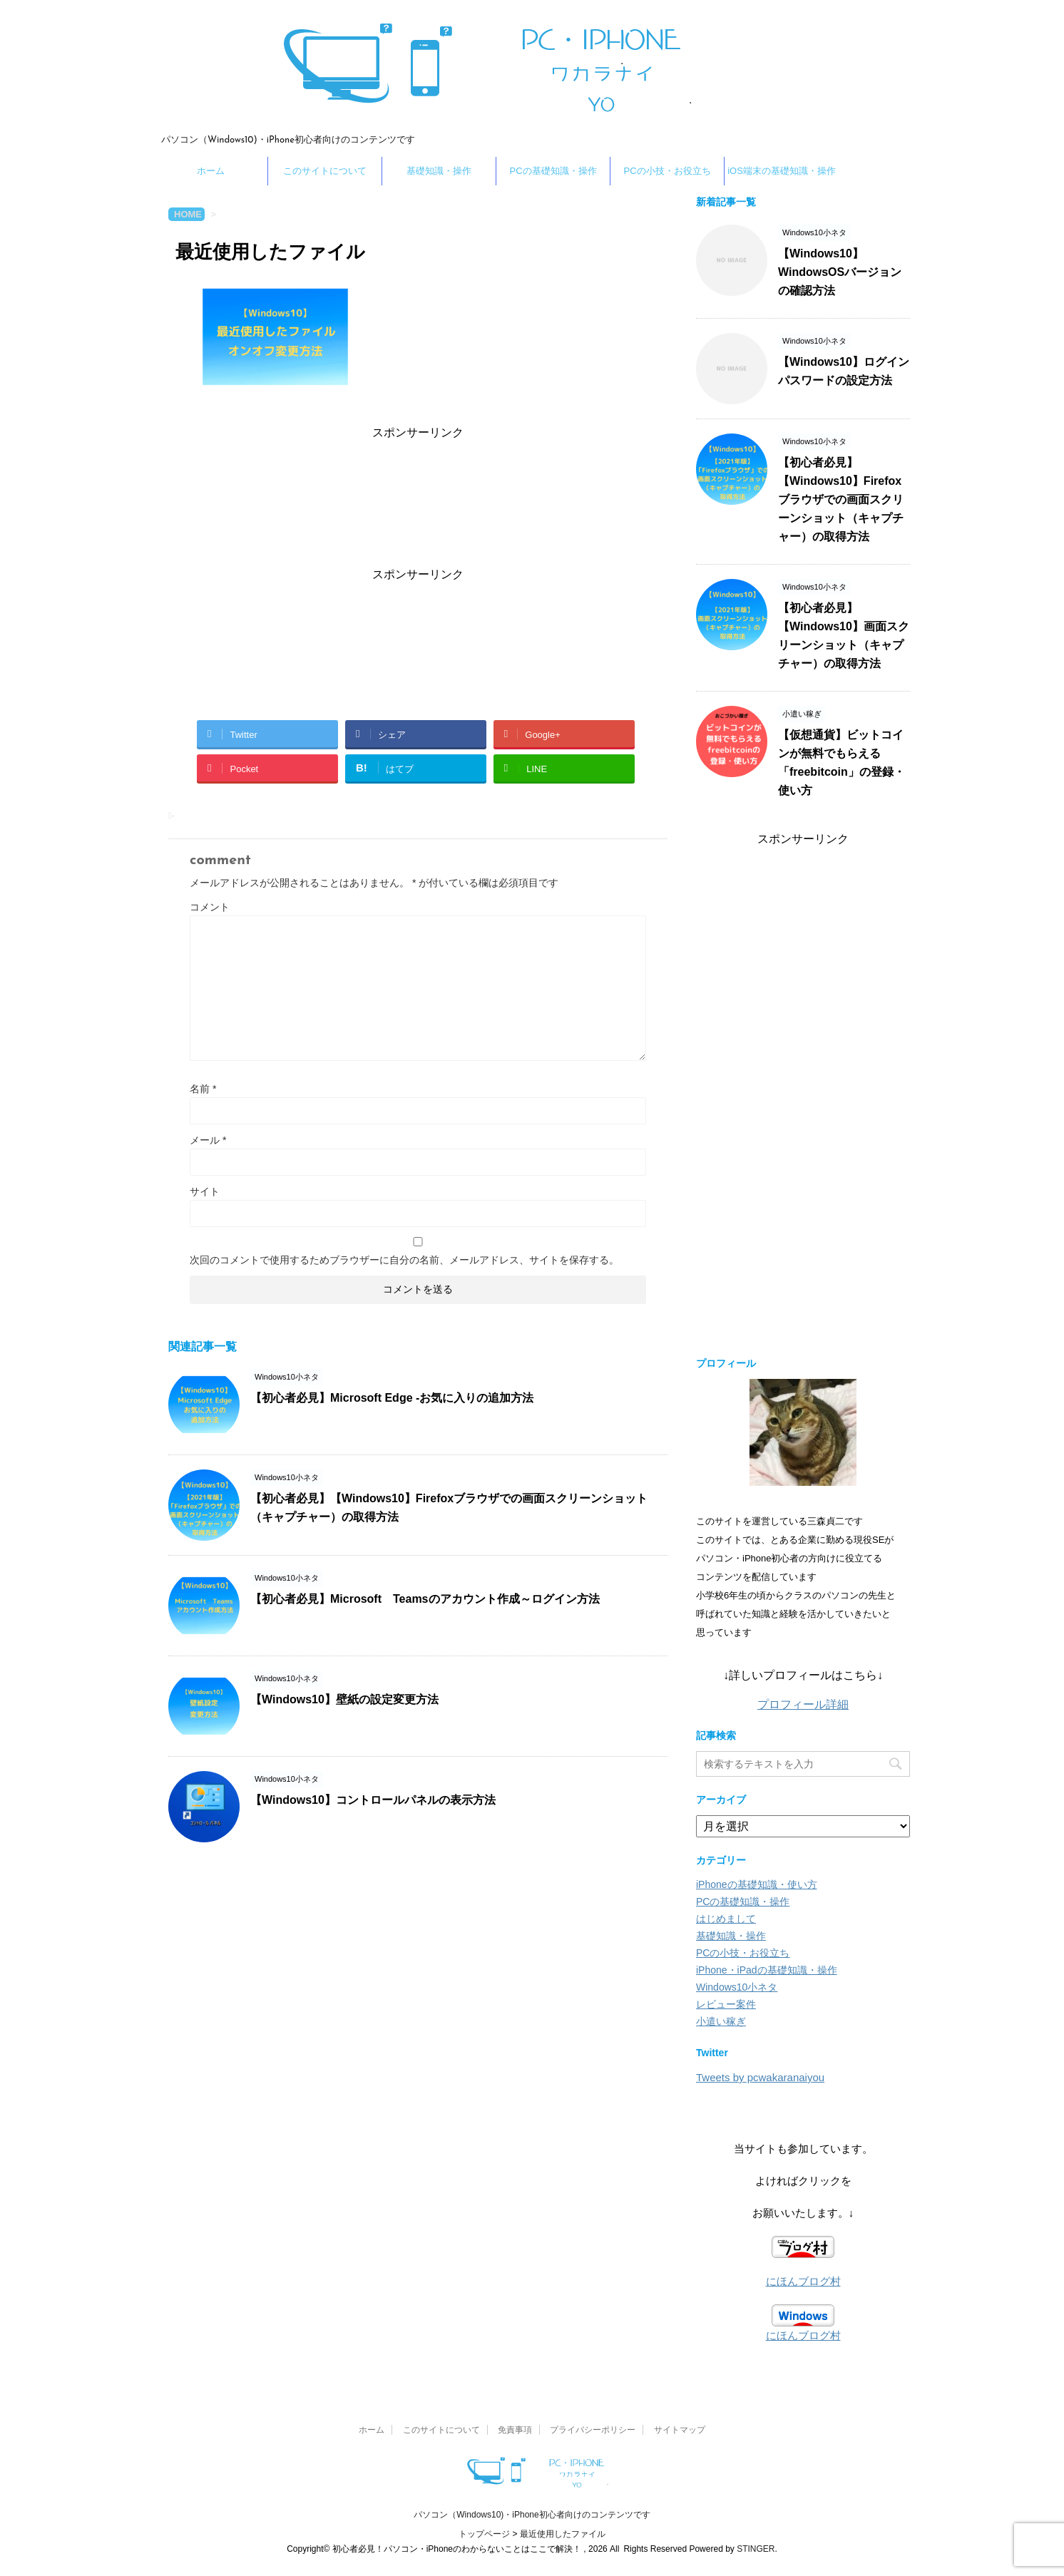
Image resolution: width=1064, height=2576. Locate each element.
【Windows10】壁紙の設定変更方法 (344, 1699)
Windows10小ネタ (736, 1987)
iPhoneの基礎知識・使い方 (756, 1884)
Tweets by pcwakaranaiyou (760, 2077)
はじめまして (726, 1918)
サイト (205, 1191)
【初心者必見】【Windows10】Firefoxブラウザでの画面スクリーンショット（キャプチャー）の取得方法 (841, 499)
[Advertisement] (417, 500)
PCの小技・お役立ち (666, 170)
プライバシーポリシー (592, 2430)
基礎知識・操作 (438, 170)
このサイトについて (325, 170)
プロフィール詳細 (803, 1704)
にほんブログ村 (803, 2281)
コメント (210, 907)
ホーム (211, 170)
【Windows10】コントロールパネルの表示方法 (373, 1800)
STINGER (755, 2549)
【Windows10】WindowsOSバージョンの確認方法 (839, 272)
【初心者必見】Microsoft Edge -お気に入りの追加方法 (391, 1398)
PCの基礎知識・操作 (552, 170)
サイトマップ (679, 2430)
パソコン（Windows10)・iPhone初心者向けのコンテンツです (532, 2515)
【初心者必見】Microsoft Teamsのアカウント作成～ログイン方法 (425, 1599)
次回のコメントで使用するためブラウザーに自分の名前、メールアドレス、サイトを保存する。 (404, 1260)
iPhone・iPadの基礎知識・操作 (766, 1970)
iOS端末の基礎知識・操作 (781, 170)
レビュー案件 (726, 2004)
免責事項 (515, 2430)
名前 (203, 1088)
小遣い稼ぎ (721, 2021)
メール (208, 1140)
